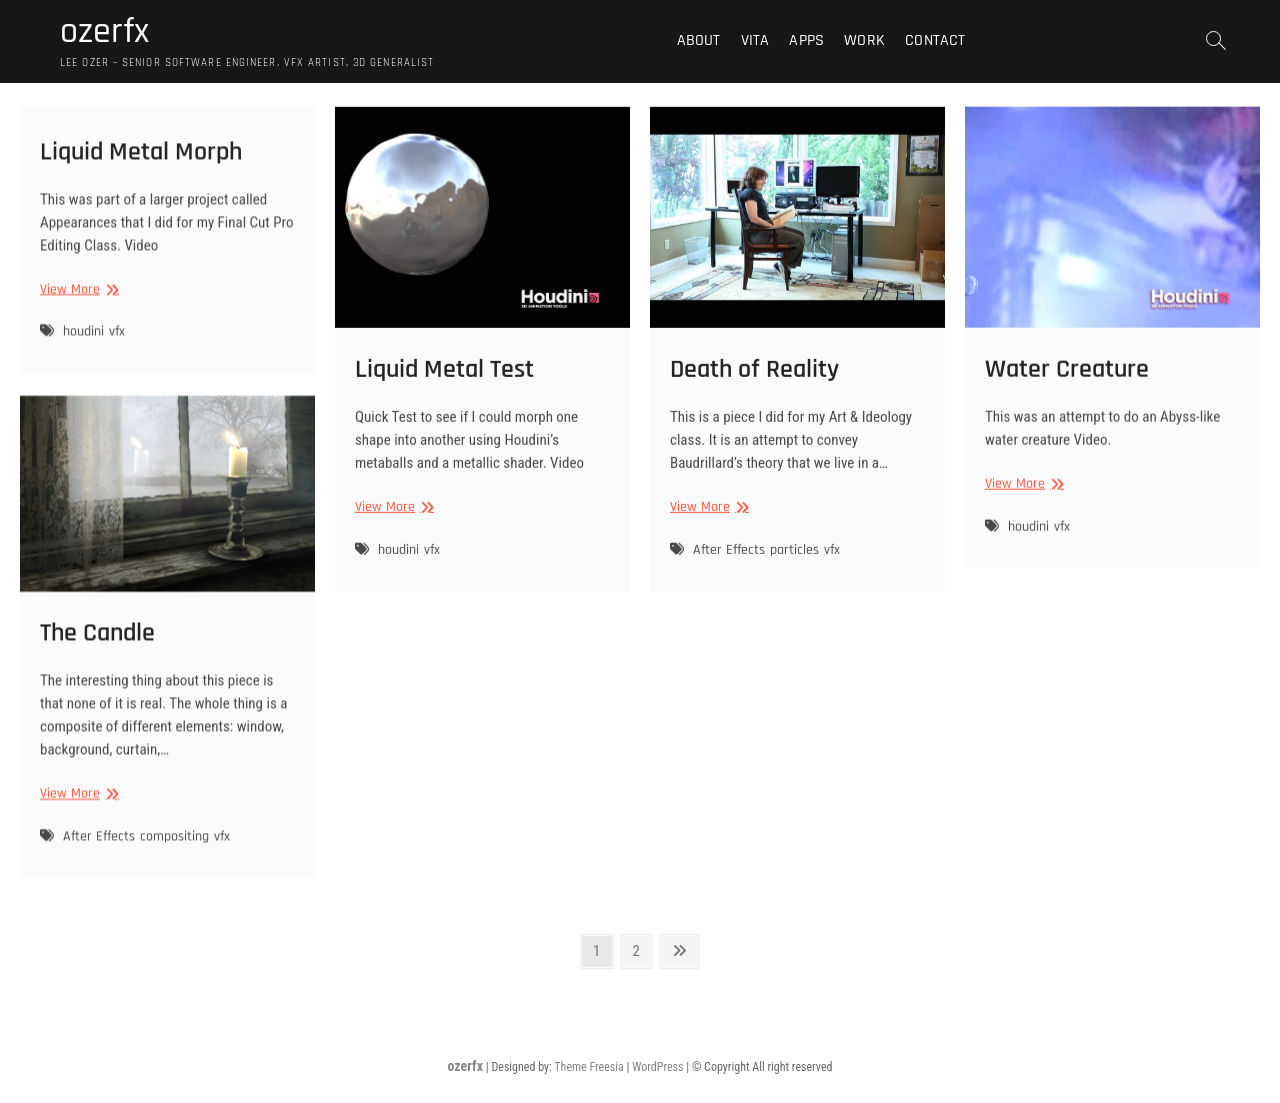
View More (77, 299)
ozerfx (104, 32)
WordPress (657, 1067)
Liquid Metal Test (444, 387)
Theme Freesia (588, 1067)
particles (794, 568)
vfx (117, 342)
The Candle (97, 651)
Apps (806, 40)
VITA (755, 40)
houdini (83, 342)
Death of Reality (754, 387)
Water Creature (1067, 386)
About (699, 40)
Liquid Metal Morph (141, 161)
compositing (174, 855)
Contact (935, 40)
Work (864, 40)
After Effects (729, 568)
